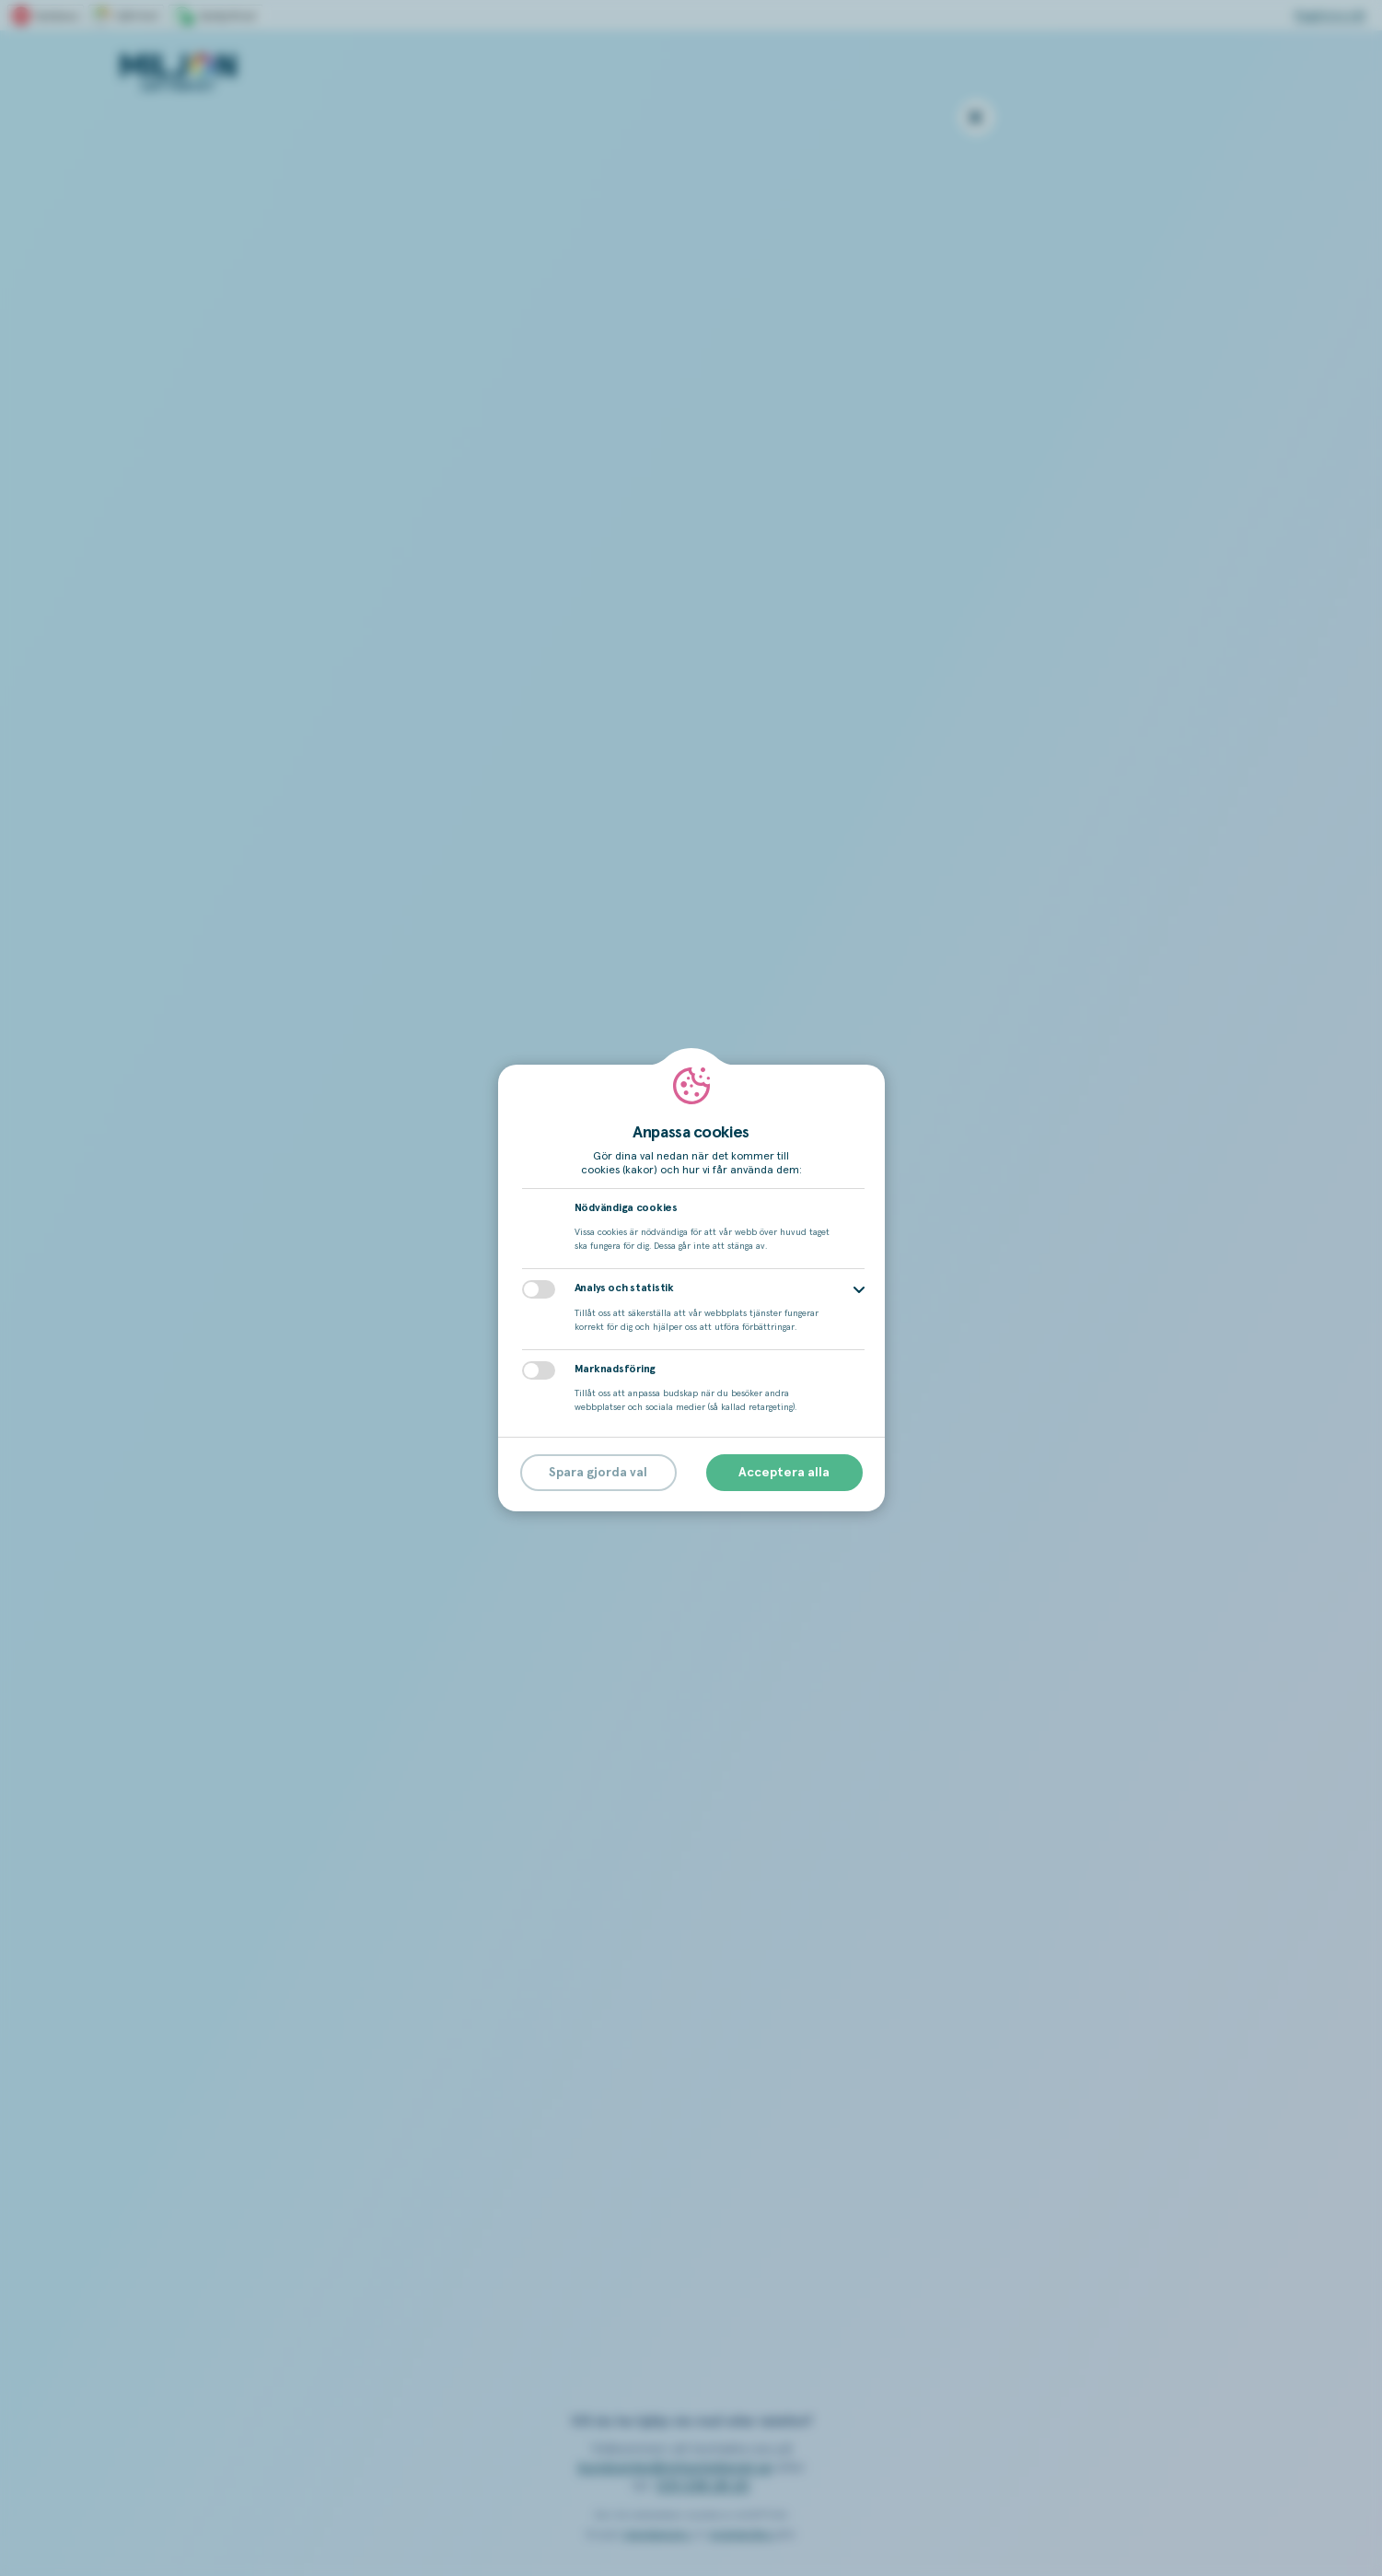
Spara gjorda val (598, 1472)
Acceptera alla (784, 1472)
